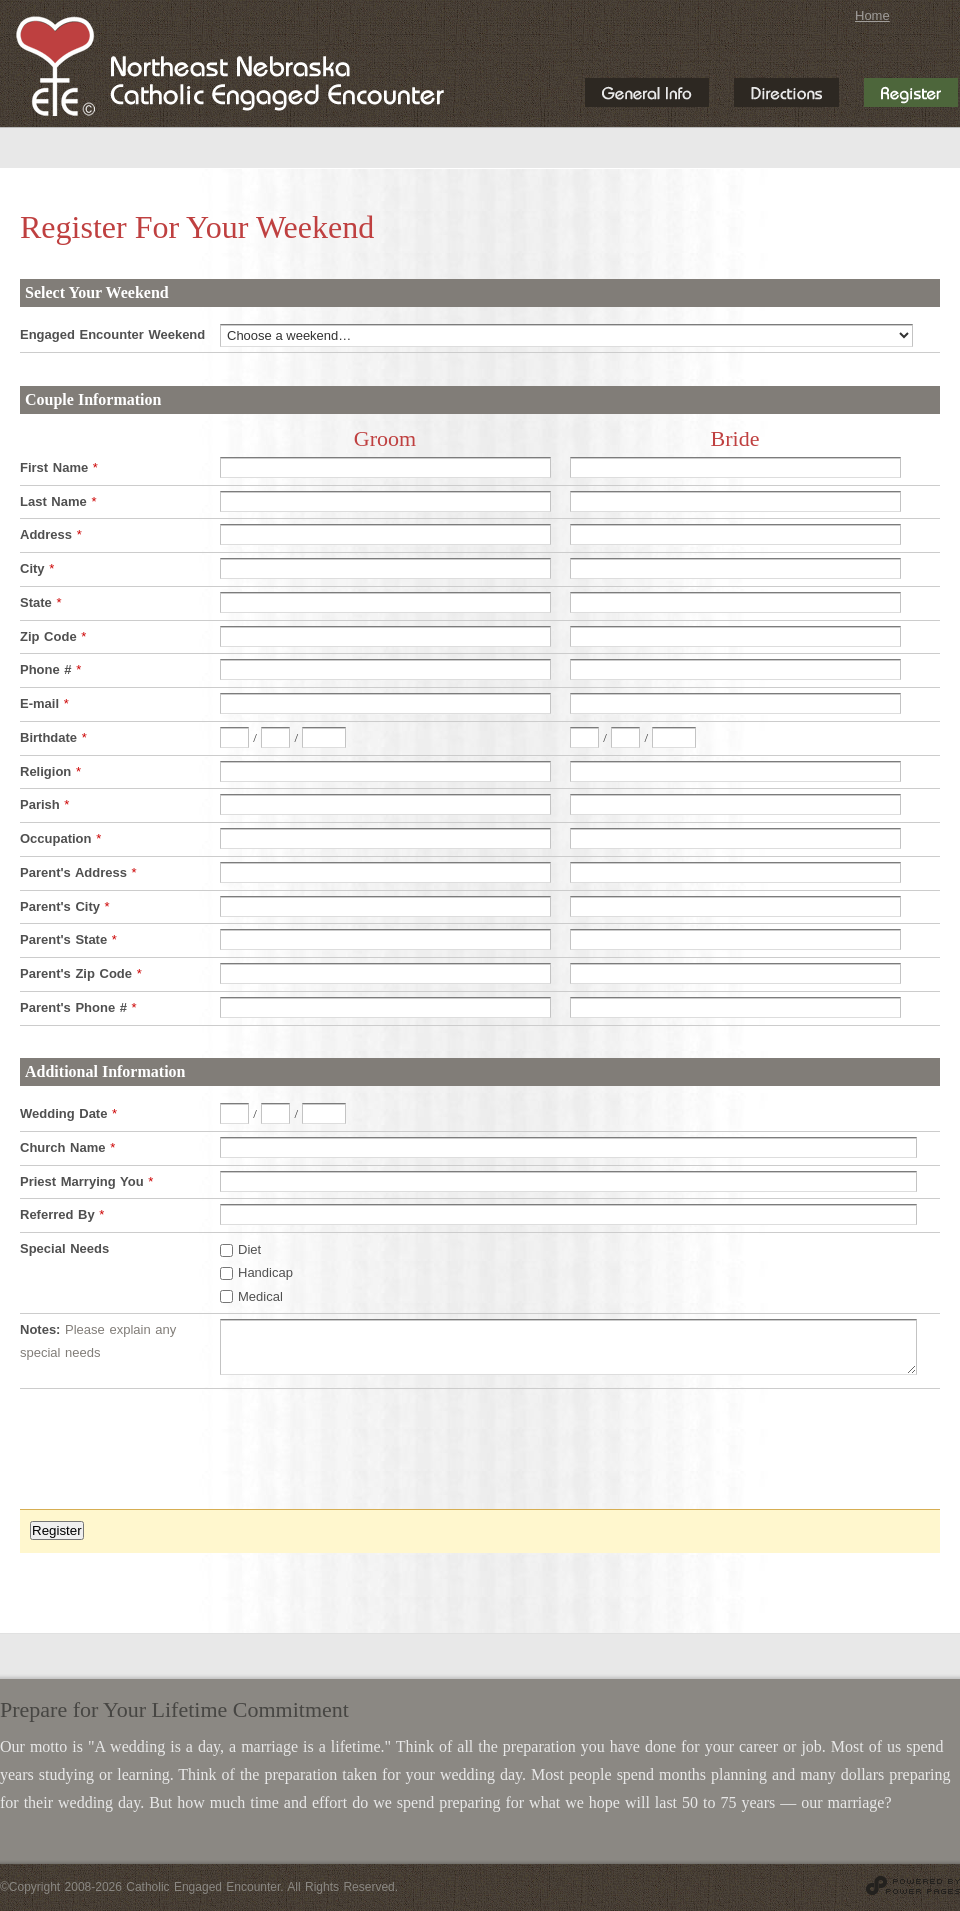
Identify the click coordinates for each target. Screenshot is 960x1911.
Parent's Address (78, 872)
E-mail (44, 703)
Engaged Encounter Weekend (112, 334)
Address (51, 534)
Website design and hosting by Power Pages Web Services (913, 1885)
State (40, 602)
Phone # (50, 669)
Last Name (58, 501)
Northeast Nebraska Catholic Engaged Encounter (230, 66)
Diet (249, 1249)
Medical (260, 1295)
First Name (59, 467)
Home (872, 15)
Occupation (60, 838)
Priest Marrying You (86, 1181)
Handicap (265, 1272)
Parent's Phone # (78, 1007)
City (37, 568)
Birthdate (53, 737)
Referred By (62, 1214)
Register (57, 1530)
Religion (50, 771)
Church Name (67, 1147)
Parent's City (65, 906)
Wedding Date (68, 1113)
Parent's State (68, 939)
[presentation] (172, 1460)
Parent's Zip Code (81, 973)
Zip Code (53, 636)
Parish (44, 804)
